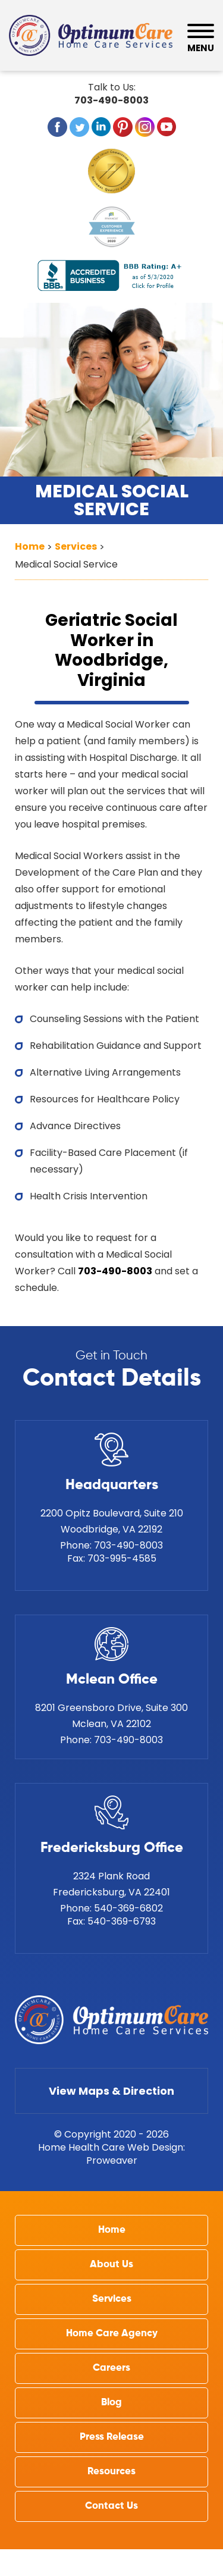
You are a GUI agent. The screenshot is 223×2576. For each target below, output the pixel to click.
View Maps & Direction (111, 2090)
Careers (111, 2368)
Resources (111, 2472)
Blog (111, 2403)
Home (111, 2230)
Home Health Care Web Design (110, 2147)
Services (111, 2299)
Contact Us (111, 2506)
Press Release (112, 2437)
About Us (111, 2265)
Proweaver (111, 2160)
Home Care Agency (112, 2334)
